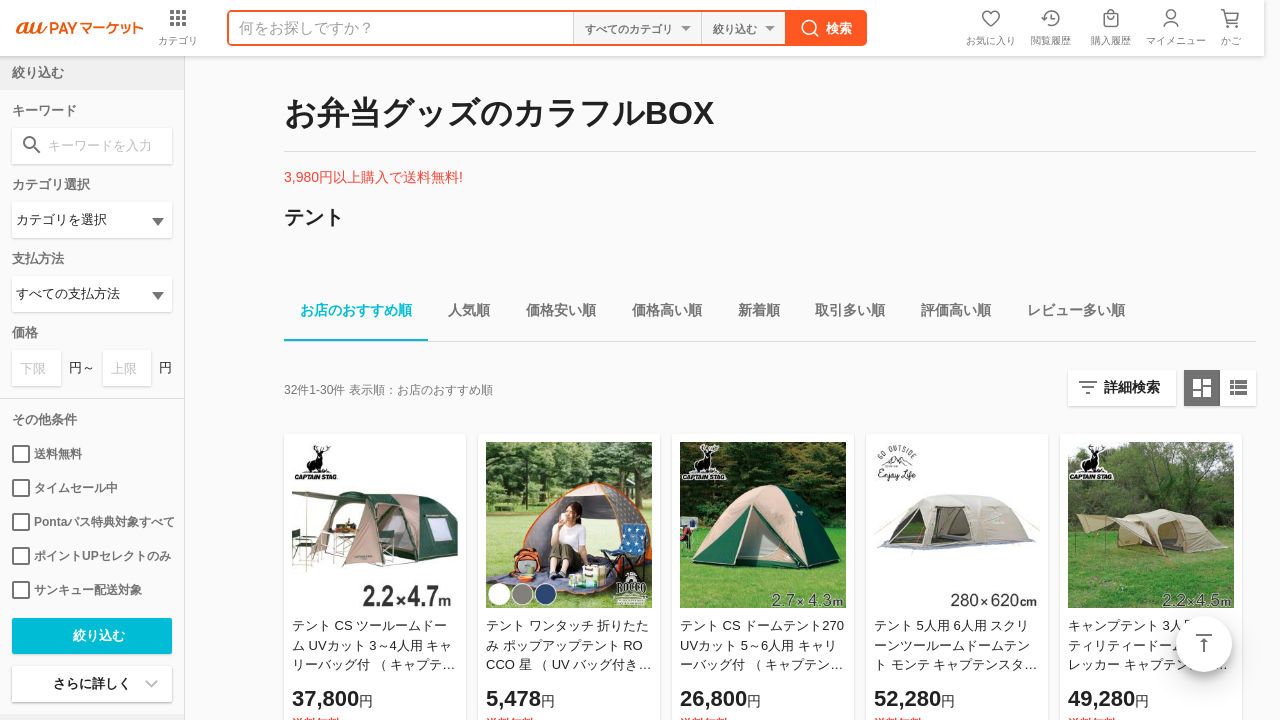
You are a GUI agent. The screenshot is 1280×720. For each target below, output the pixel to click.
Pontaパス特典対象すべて (92, 522)
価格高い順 (659, 313)
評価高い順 (948, 313)
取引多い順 (842, 313)
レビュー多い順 (1068, 313)
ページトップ (1204, 644)
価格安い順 (553, 313)
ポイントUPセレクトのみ (91, 556)
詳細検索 (1132, 387)
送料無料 (47, 454)
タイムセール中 (65, 488)
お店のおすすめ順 (348, 313)
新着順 (751, 313)
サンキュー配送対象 (77, 590)
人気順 (461, 313)
